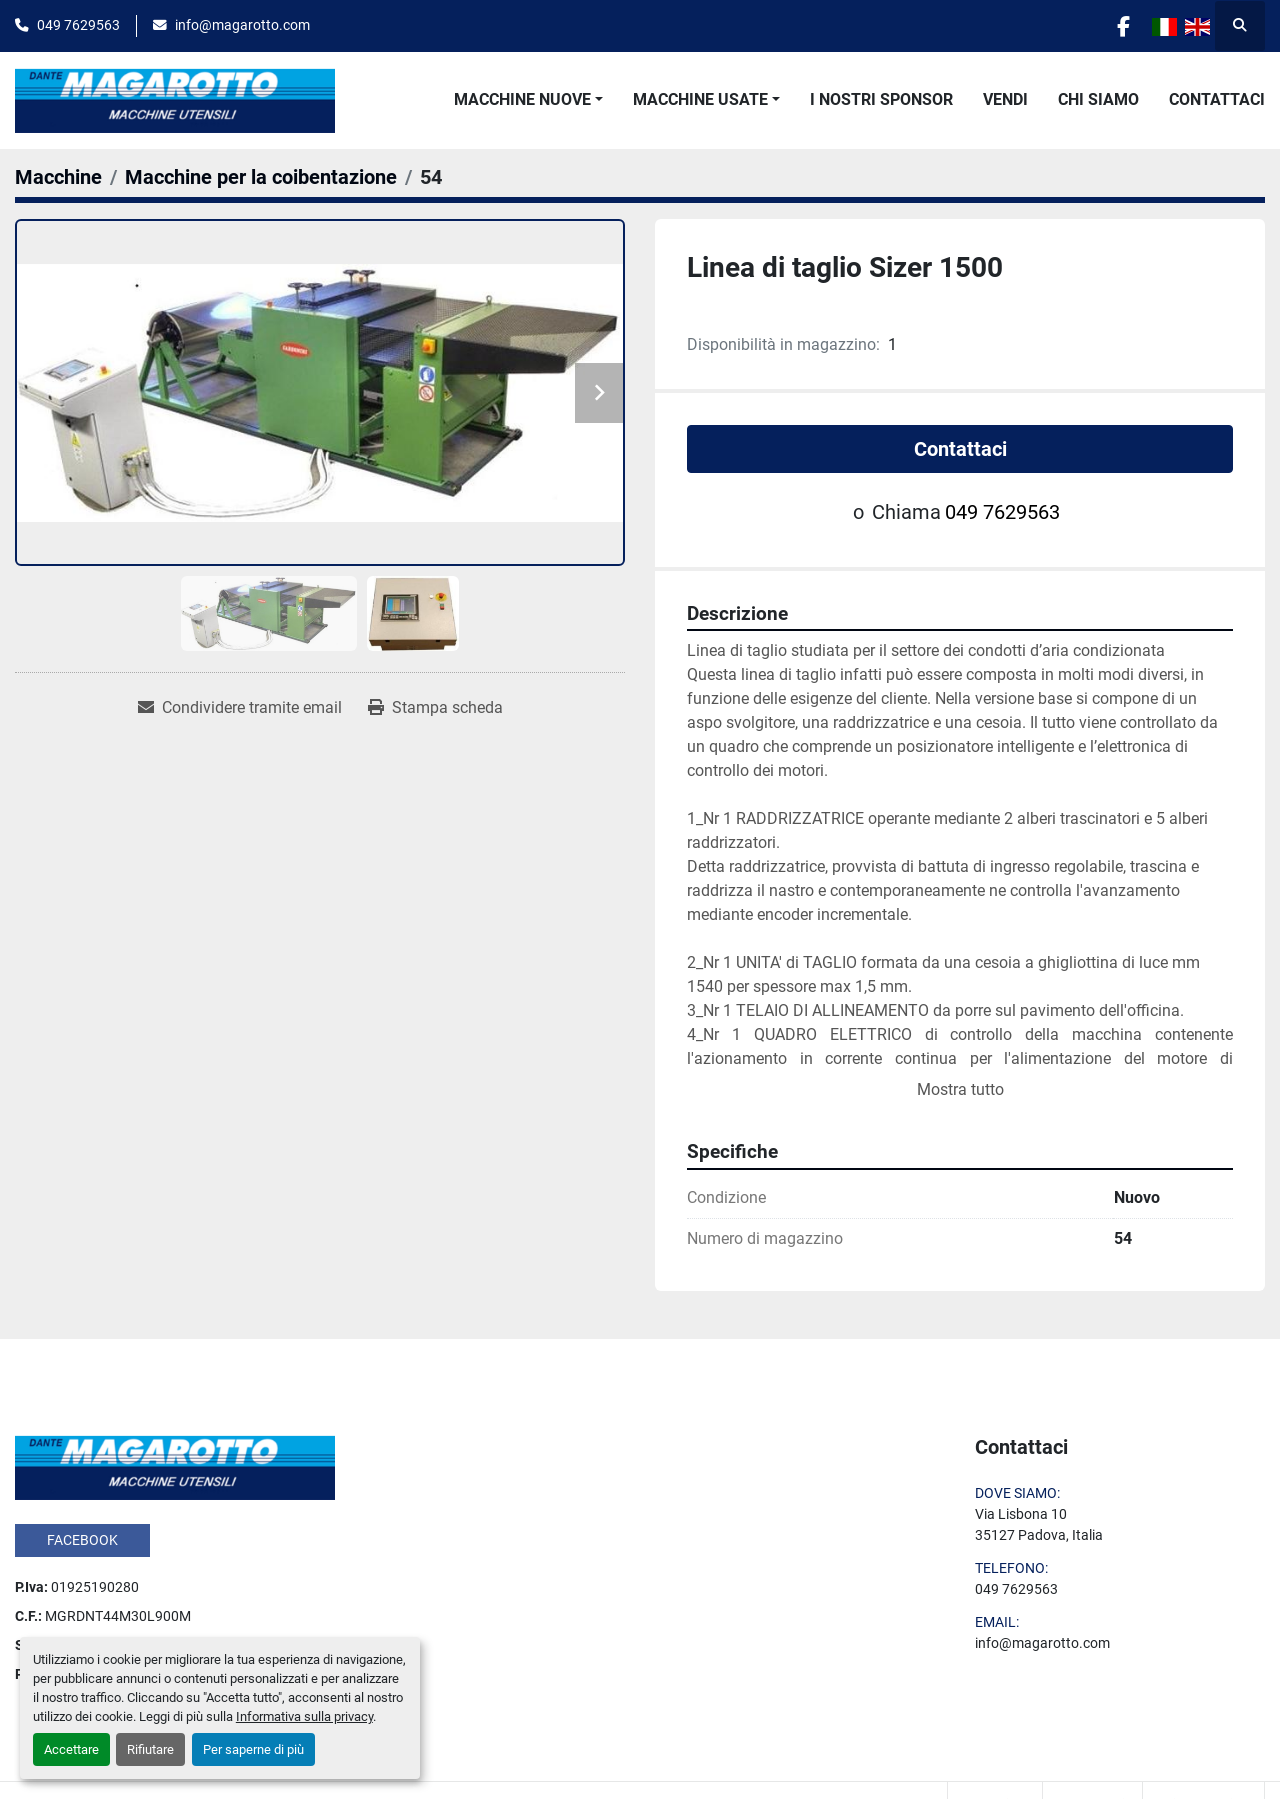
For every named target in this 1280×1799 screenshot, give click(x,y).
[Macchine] (58, 177)
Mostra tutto (960, 1089)
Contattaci (1217, 99)
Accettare (71, 1749)
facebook (82, 1540)
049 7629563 (78, 25)
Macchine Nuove (522, 99)
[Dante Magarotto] (175, 1466)
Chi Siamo (1098, 99)
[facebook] (1122, 26)
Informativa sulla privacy (304, 1716)
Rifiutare (150, 1749)
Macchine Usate (700, 99)
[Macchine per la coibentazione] (261, 177)
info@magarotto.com (242, 25)
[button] (528, 100)
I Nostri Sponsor (881, 99)
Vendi (1005, 99)
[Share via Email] (240, 708)
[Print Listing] (435, 708)
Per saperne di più (253, 1749)
